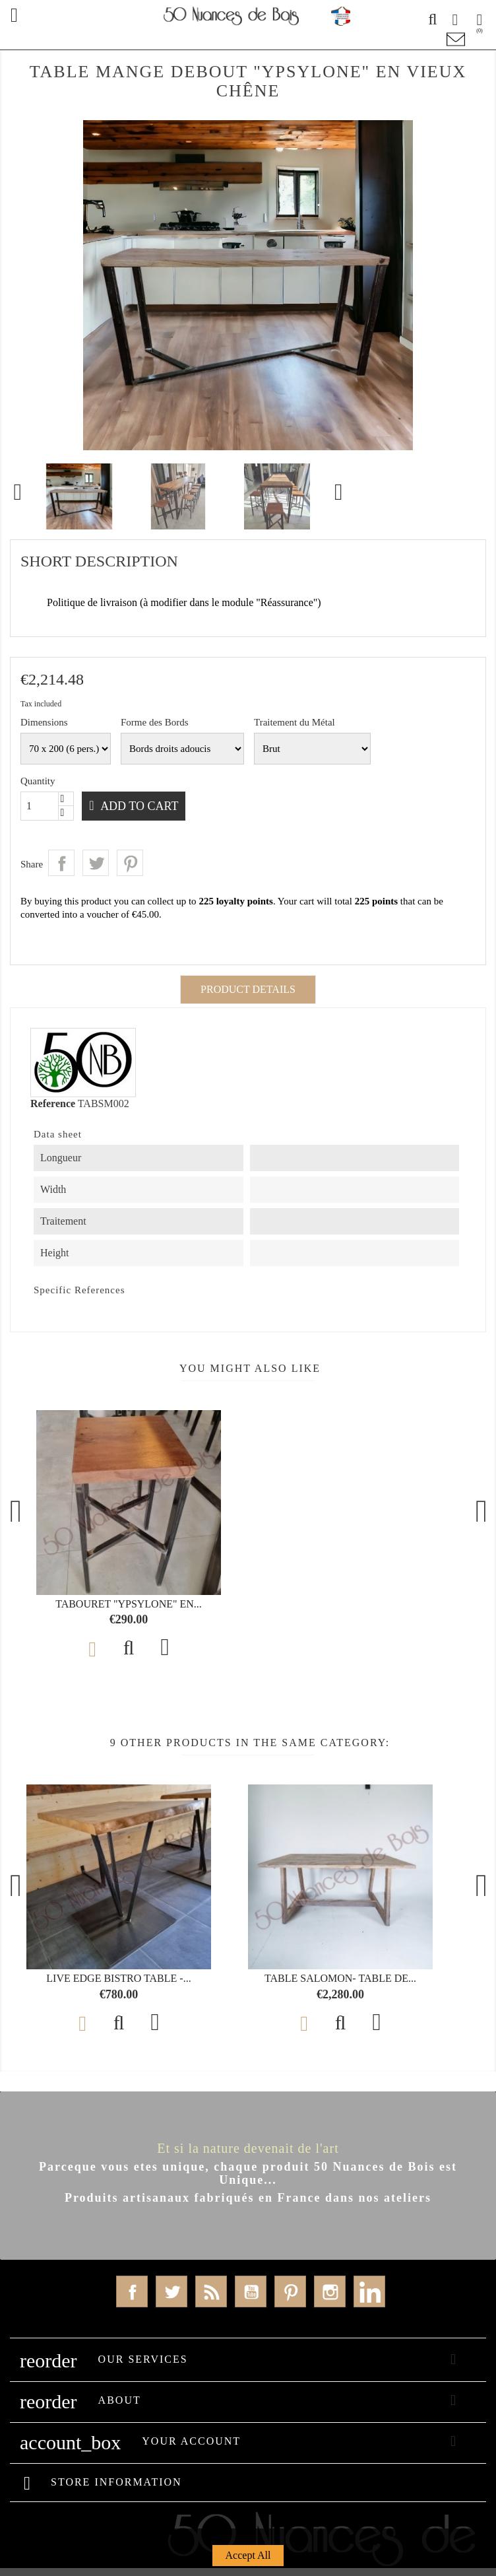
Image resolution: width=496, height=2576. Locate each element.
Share (61, 862)
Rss (211, 2291)
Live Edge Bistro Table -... (118, 1978)
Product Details (248, 989)
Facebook (132, 2291)
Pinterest (129, 862)
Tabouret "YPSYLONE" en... (128, 1604)
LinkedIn (369, 2291)
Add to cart (142, 806)
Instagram (330, 2291)
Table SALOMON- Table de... (340, 1978)
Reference (52, 1103)
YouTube (250, 2291)
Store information (116, 2482)
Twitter (171, 2291)
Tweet (95, 862)
